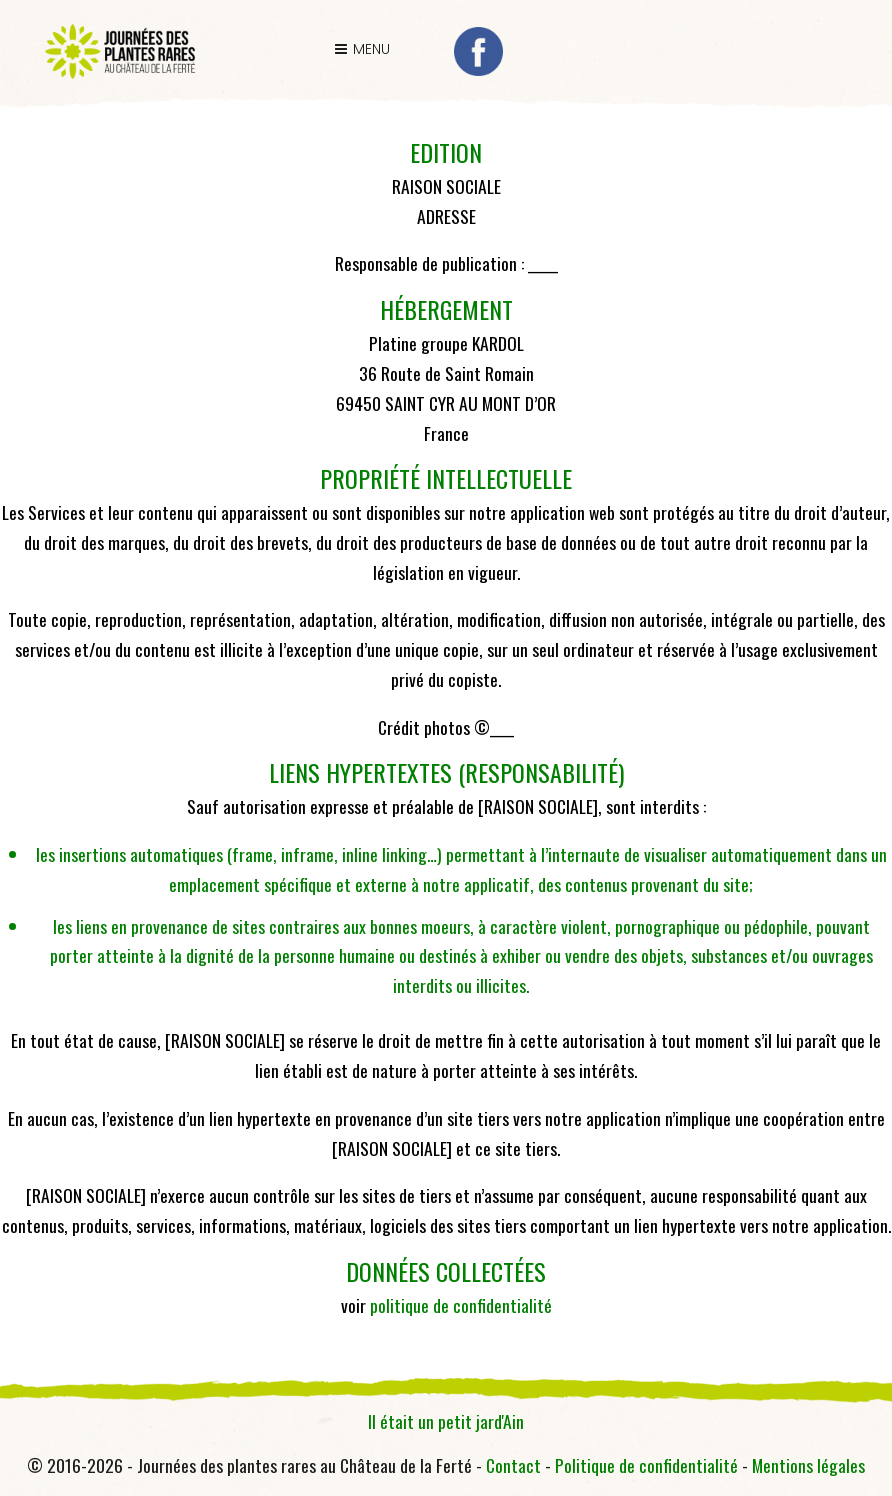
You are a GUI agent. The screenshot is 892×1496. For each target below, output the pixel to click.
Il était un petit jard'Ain (446, 1421)
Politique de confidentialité (646, 1465)
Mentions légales (808, 1465)
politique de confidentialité (461, 1305)
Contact (513, 1465)
